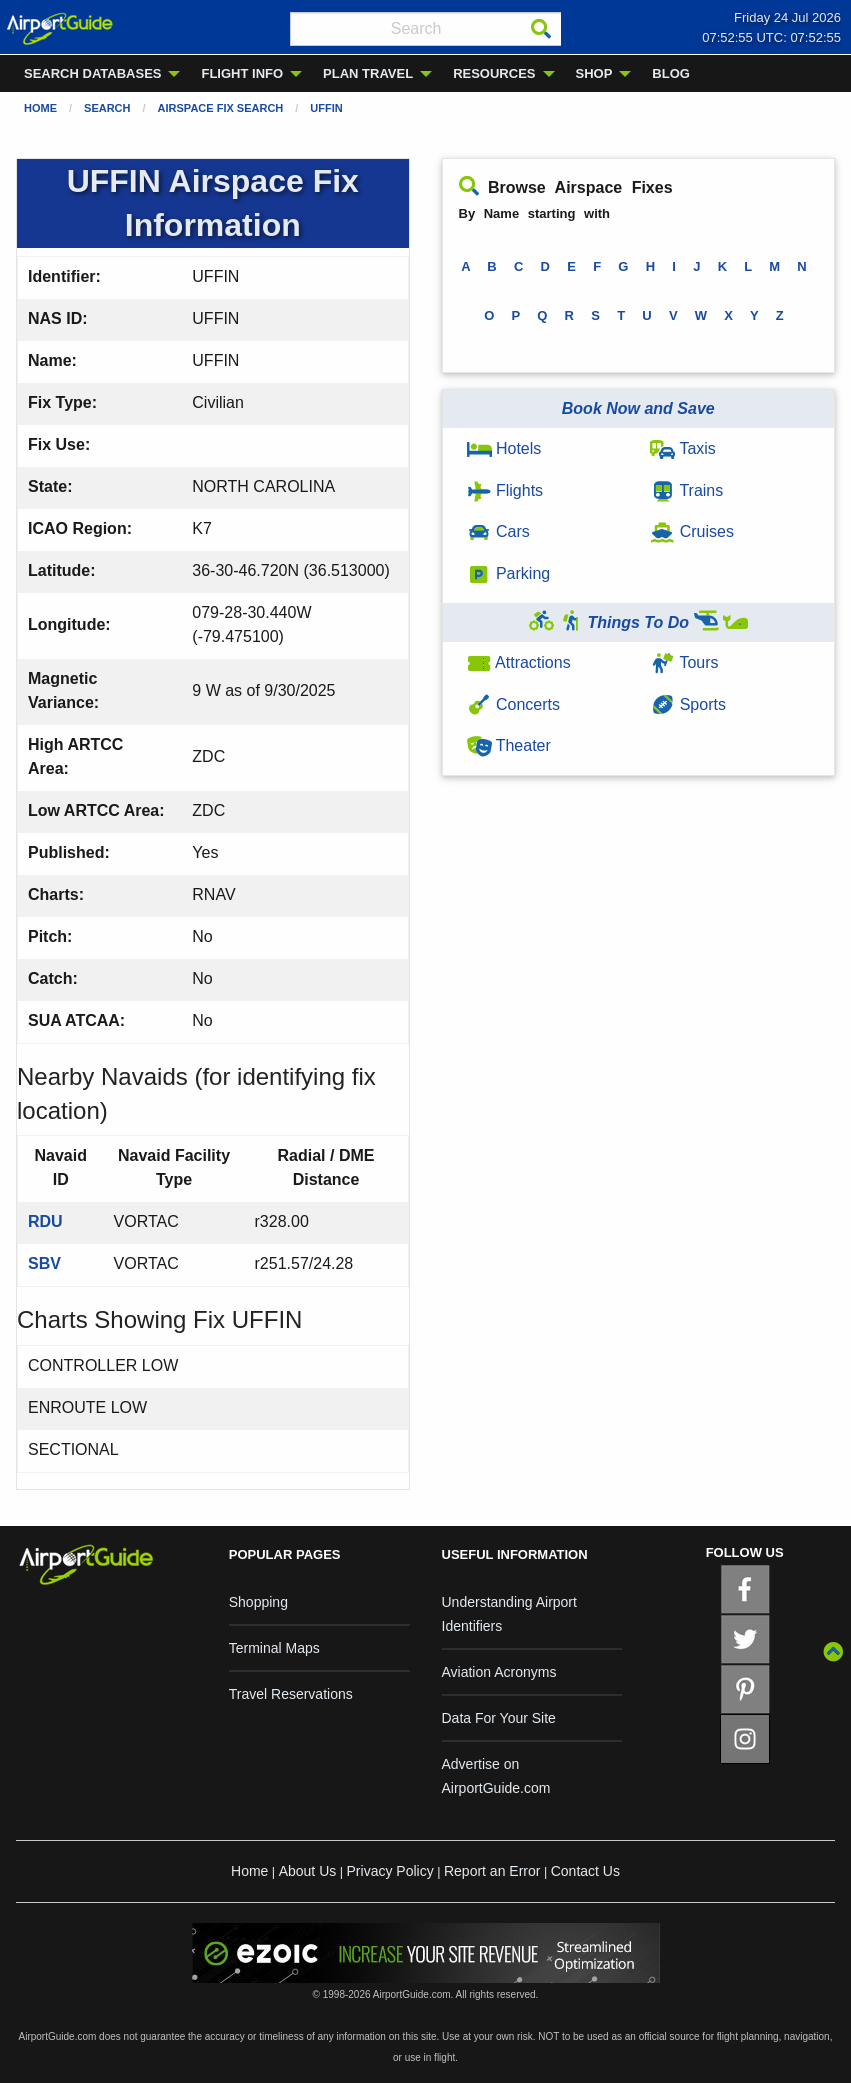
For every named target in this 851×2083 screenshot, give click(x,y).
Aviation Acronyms (499, 1672)
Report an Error (492, 1871)
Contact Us (585, 1871)
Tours (684, 662)
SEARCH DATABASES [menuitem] (92, 73)
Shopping (258, 1602)
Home (40, 108)
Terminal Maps (274, 1648)
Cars (498, 531)
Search (107, 108)
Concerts (513, 704)
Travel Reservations (291, 1694)
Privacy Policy (390, 1871)
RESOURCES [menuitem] (494, 73)
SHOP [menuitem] (594, 73)
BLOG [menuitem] (671, 73)
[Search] (541, 29)
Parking (509, 573)
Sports (688, 704)
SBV (44, 1263)
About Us (308, 1871)
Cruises (692, 531)
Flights (505, 490)
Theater (509, 745)
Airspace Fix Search (221, 108)
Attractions (519, 662)
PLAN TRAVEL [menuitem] (368, 73)
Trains (686, 490)
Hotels (504, 448)
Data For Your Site (499, 1718)
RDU (45, 1221)
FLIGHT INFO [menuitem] (242, 73)
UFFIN (326, 108)
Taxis (683, 448)
